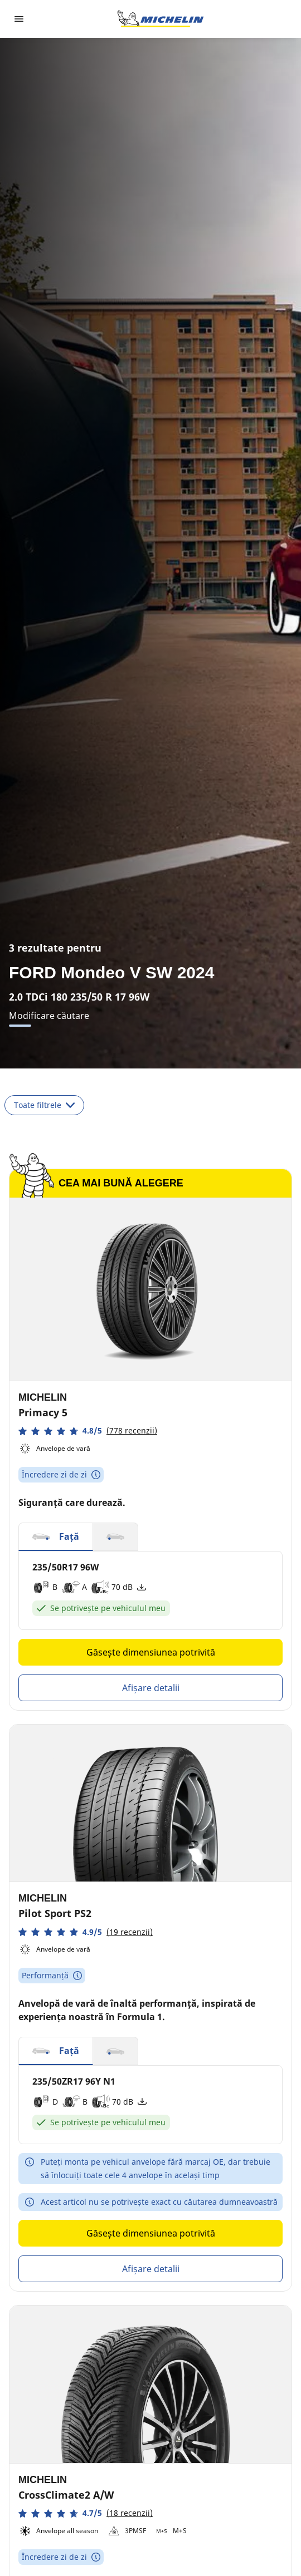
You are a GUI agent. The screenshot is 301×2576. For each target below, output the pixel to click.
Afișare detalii (150, 1688)
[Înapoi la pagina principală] (160, 19)
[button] (87, 1431)
